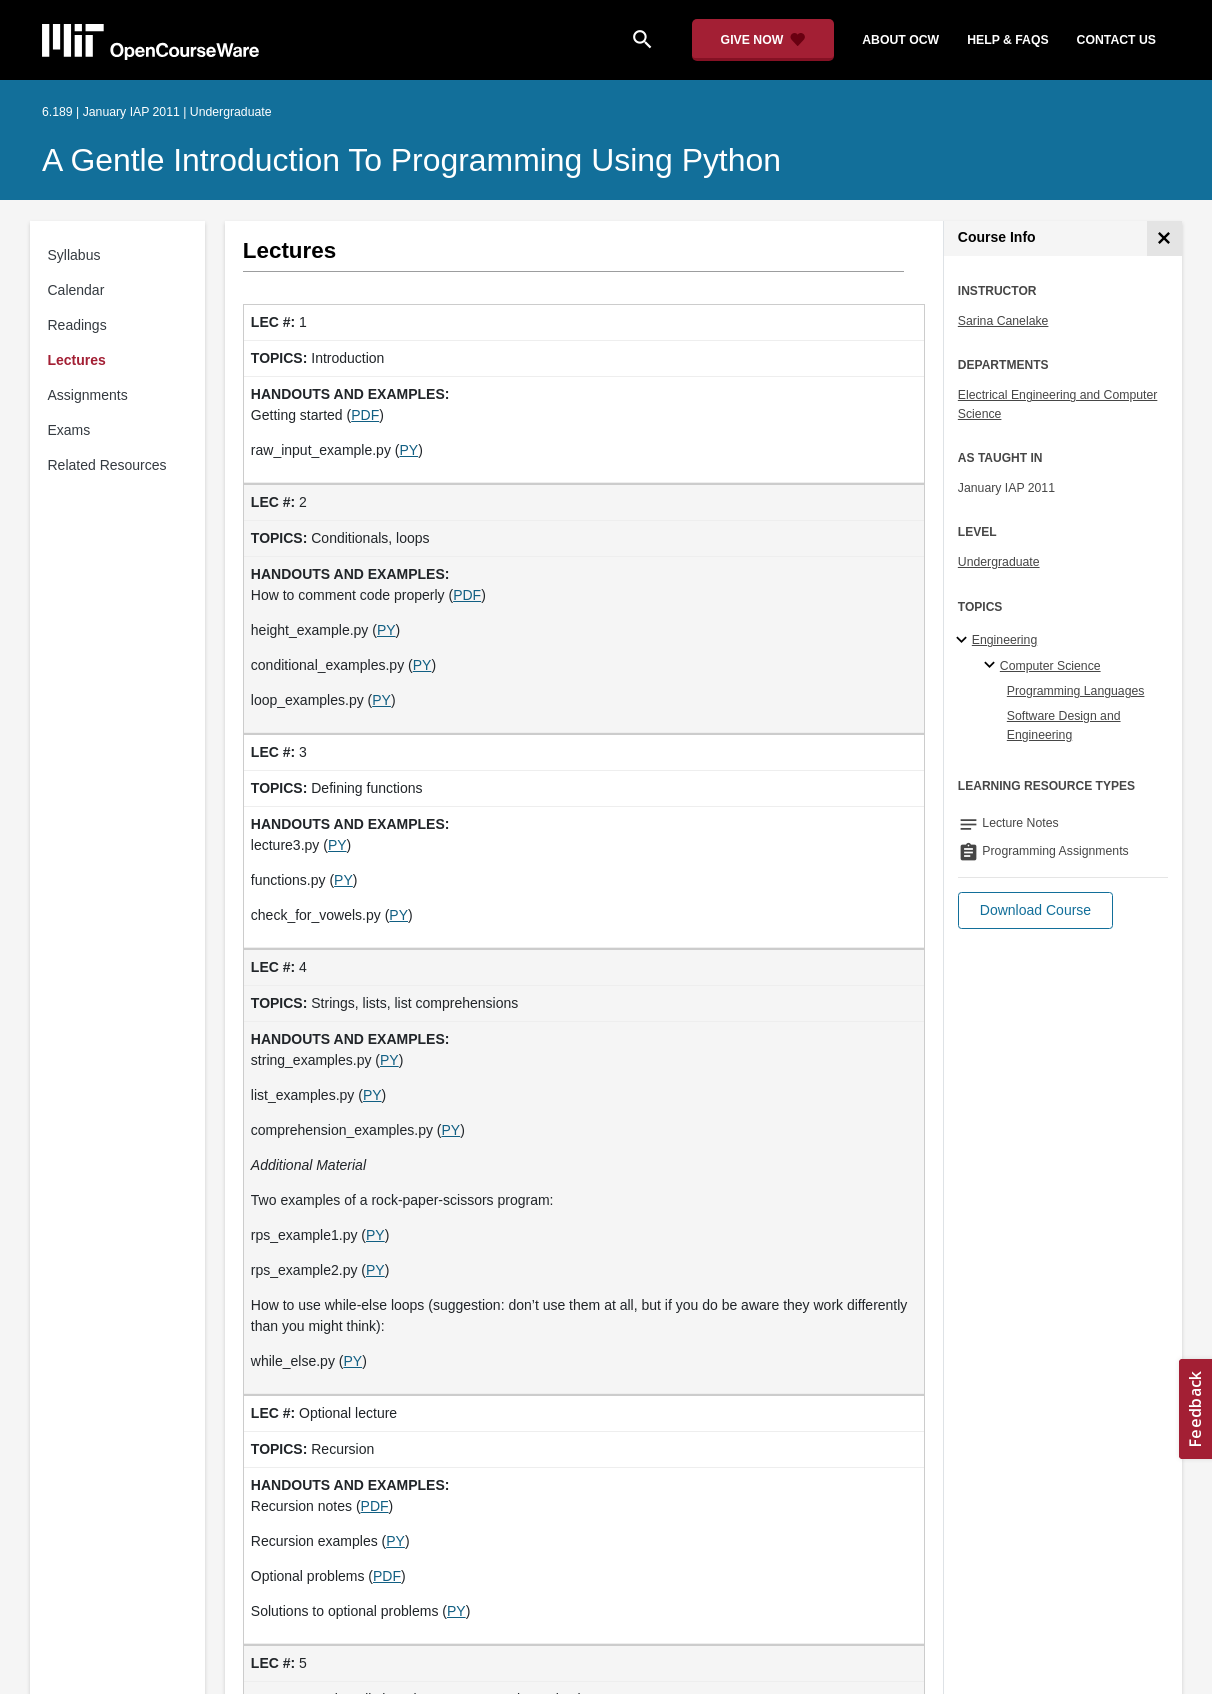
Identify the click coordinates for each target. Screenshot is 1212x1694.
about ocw (900, 40)
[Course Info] (1164, 238)
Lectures (77, 360)
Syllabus (74, 255)
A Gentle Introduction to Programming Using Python (411, 160)
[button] (1035, 910)
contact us (1116, 40)
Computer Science (1050, 666)
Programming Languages (1076, 691)
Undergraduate (999, 562)
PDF (365, 415)
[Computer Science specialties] (992, 666)
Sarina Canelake (1003, 321)
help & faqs (1007, 40)
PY (408, 450)
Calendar (76, 290)
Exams (69, 430)
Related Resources (107, 465)
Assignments (88, 395)
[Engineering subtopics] (964, 641)
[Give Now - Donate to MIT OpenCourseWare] (763, 40)
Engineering (1004, 640)
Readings (77, 325)
